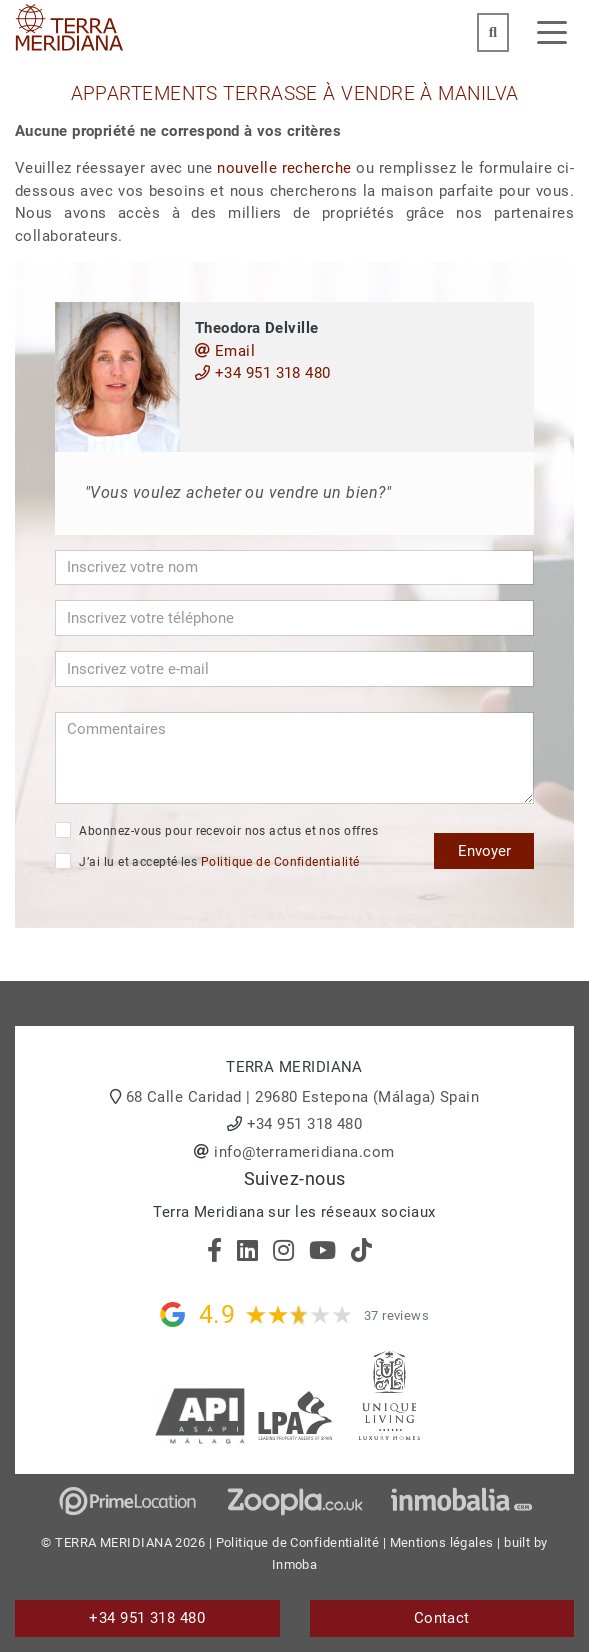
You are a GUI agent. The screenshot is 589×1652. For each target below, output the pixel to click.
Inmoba (295, 1564)
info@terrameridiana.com (304, 1152)
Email (225, 351)
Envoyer (484, 851)
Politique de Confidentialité (280, 862)
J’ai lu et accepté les (207, 861)
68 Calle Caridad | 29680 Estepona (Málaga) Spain (303, 1097)
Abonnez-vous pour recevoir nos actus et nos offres (216, 830)
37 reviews (397, 1315)
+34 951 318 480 (263, 373)
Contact (442, 1618)
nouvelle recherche (284, 168)
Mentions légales (442, 1542)
